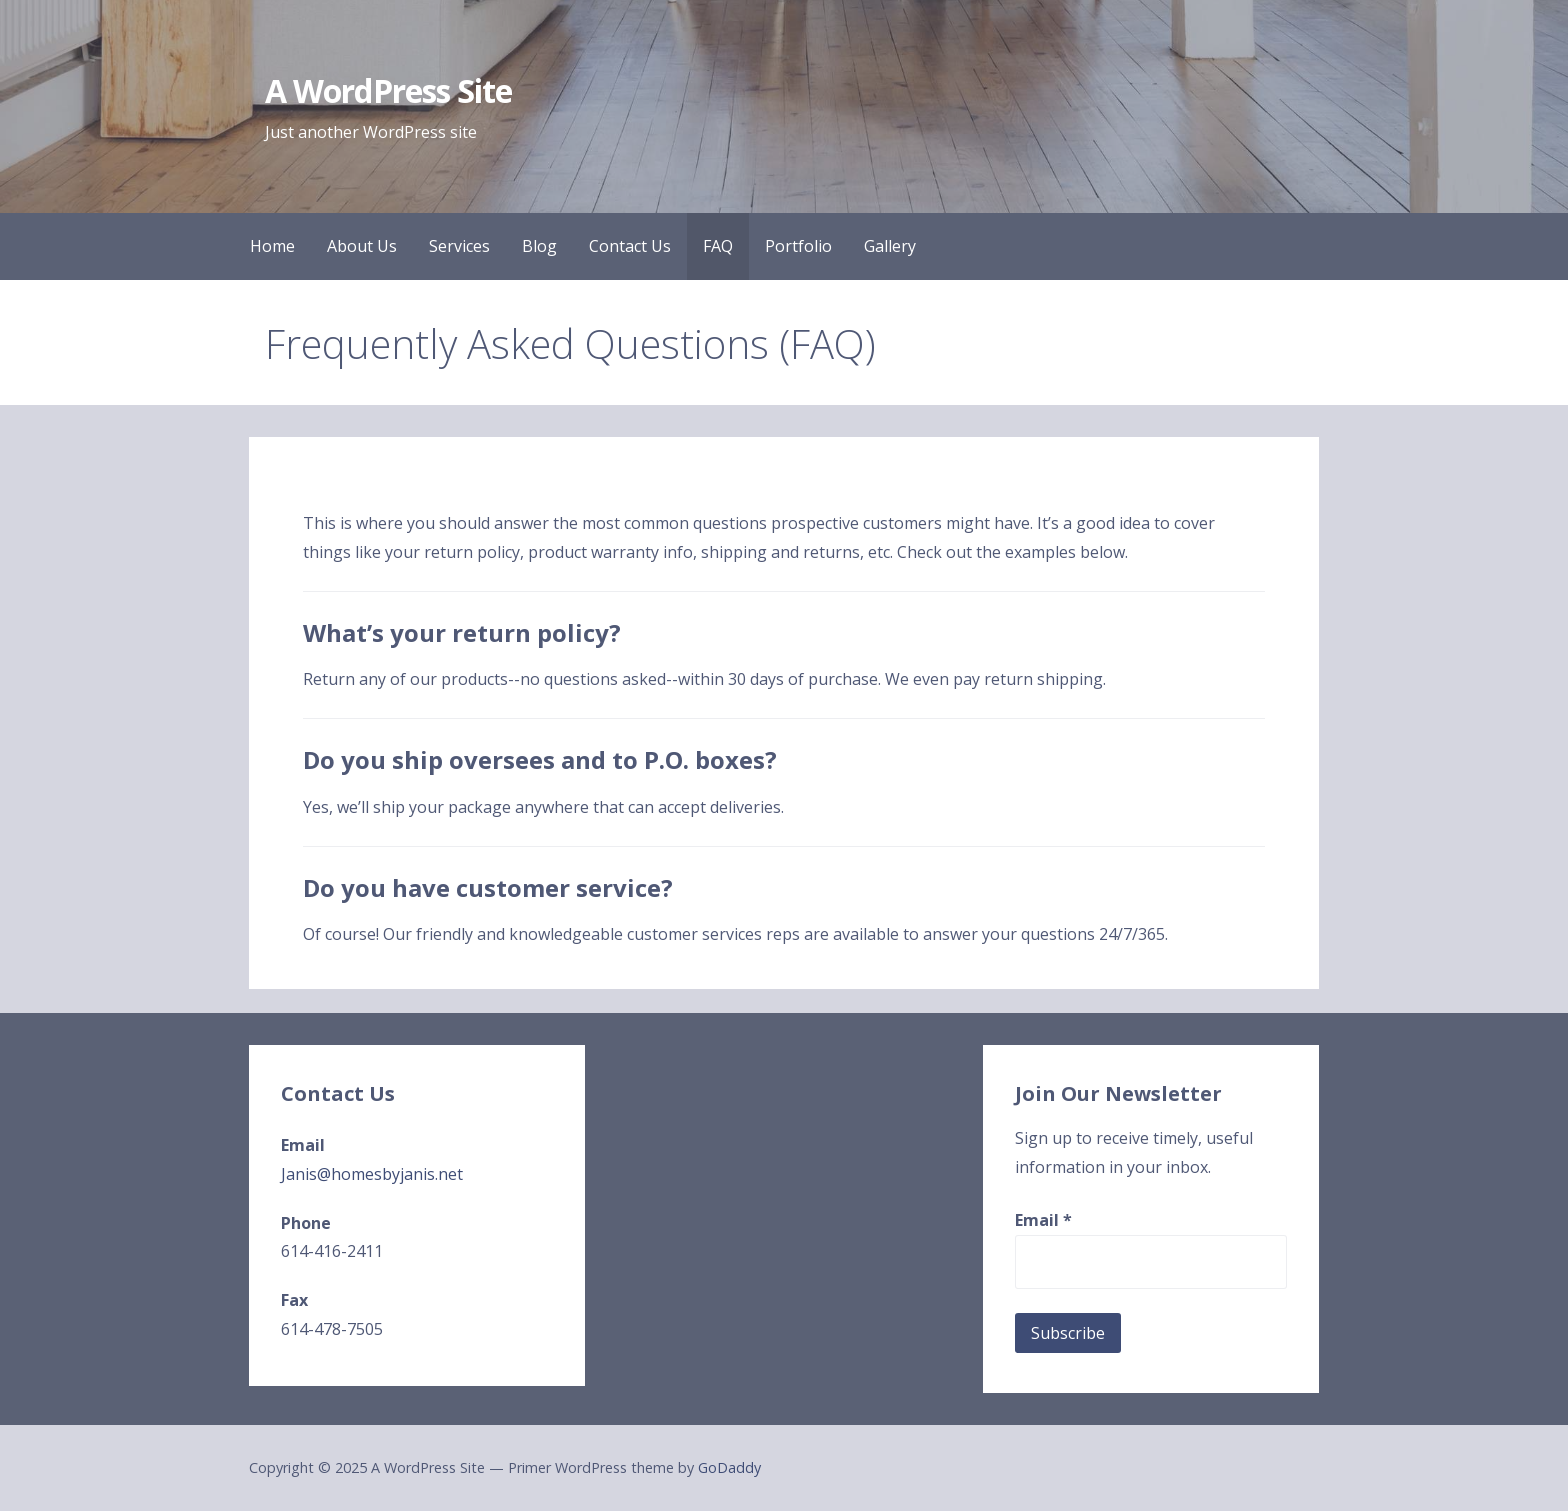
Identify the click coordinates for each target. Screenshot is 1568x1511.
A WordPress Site (388, 90)
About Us (362, 246)
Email (1043, 1220)
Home (272, 246)
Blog (539, 246)
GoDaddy (729, 1467)
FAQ (718, 246)
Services (459, 246)
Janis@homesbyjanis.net (372, 1174)
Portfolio (798, 246)
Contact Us (630, 246)
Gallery (890, 246)
